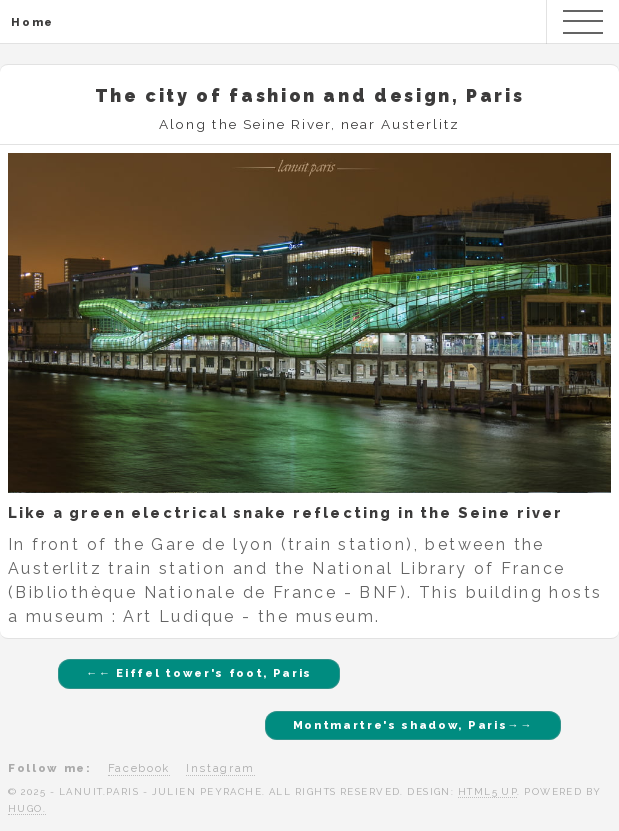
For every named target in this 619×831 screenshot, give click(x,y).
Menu (583, 22)
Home (32, 22)
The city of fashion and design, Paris (310, 95)
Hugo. (27, 808)
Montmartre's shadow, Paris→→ (413, 725)
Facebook (139, 768)
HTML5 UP (488, 791)
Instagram (220, 768)
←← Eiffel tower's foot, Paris (199, 673)
